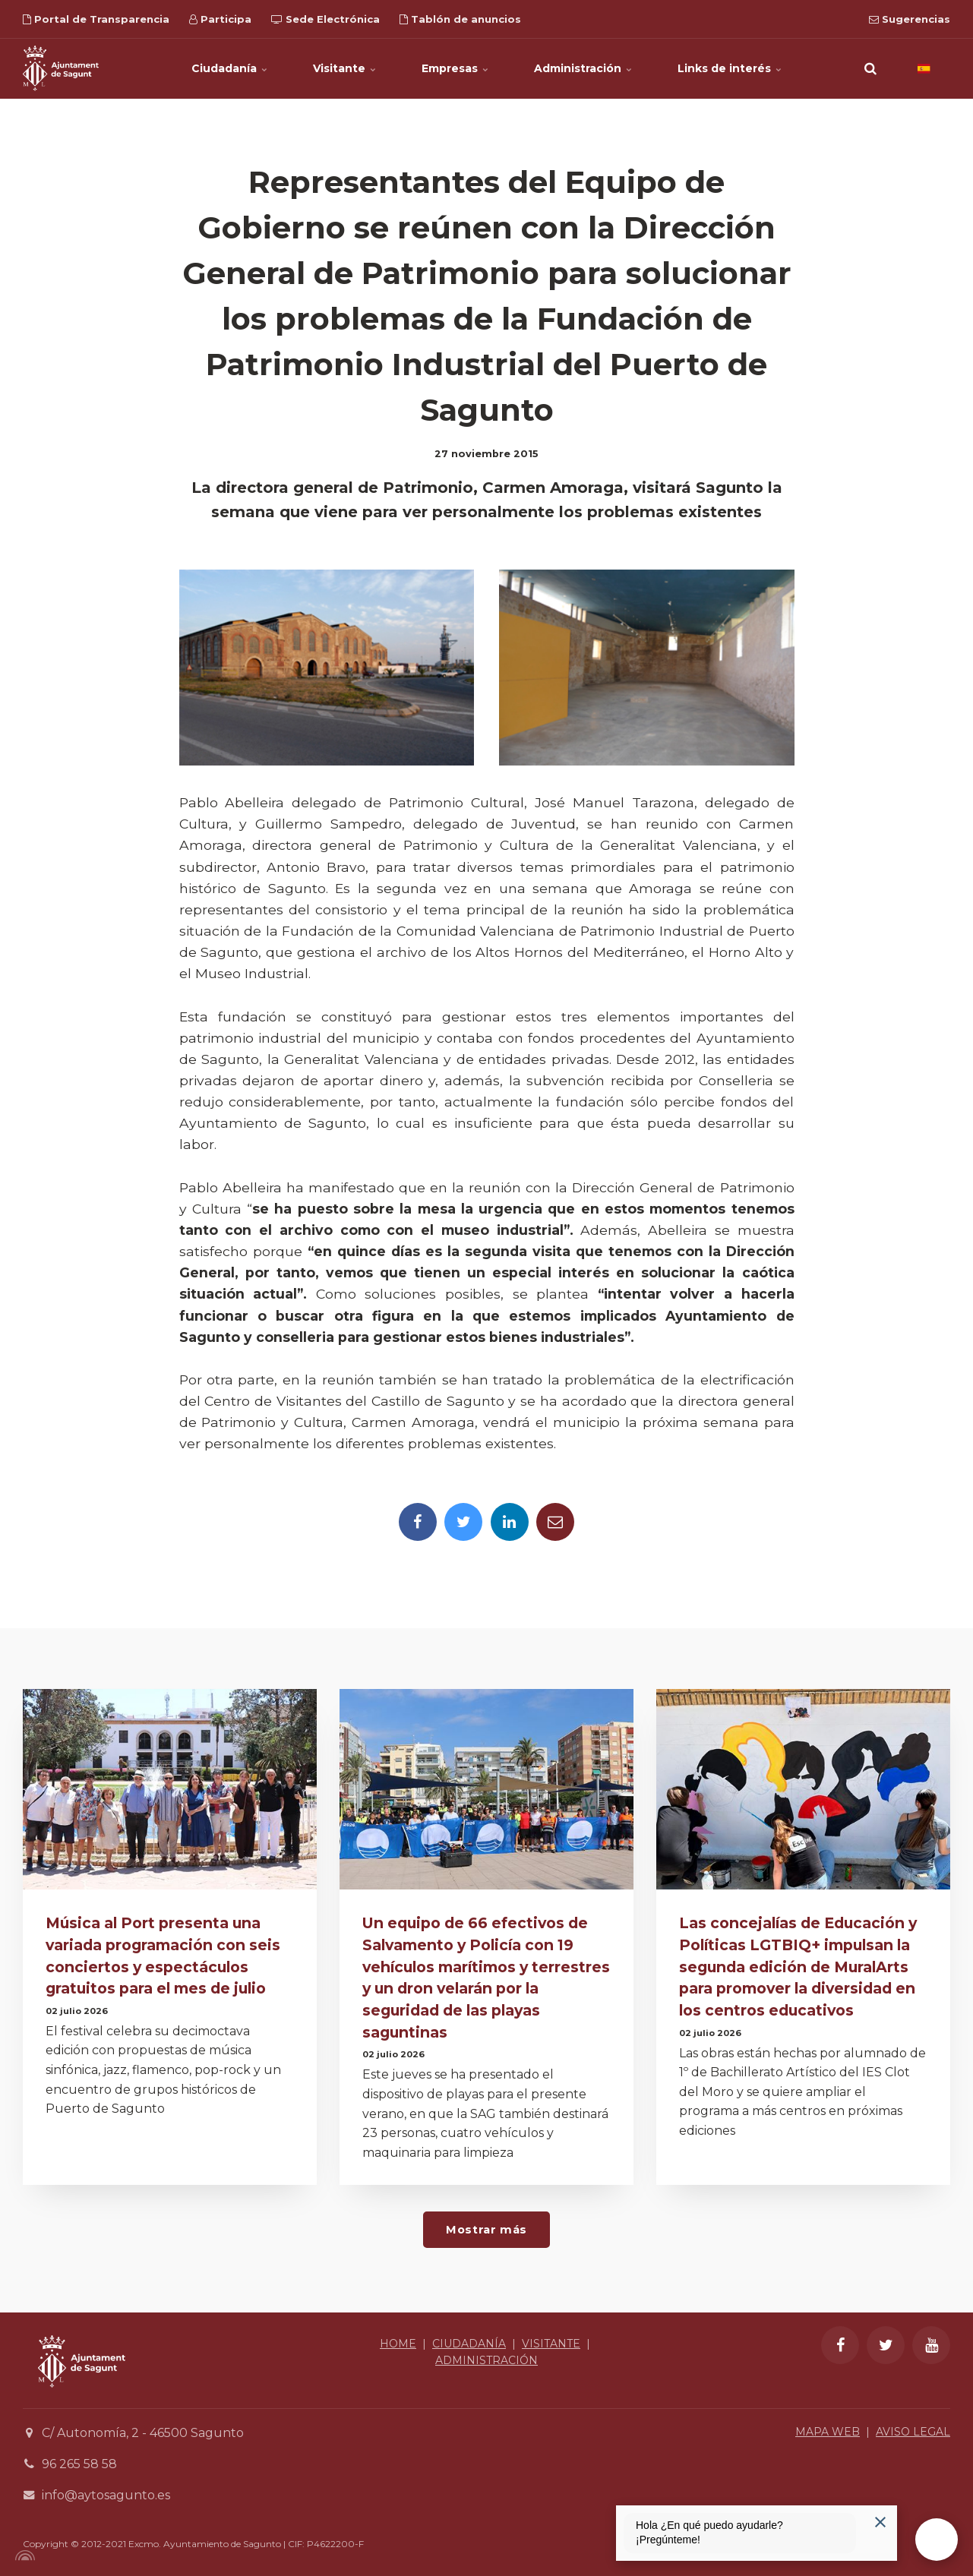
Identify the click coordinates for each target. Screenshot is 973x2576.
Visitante (344, 68)
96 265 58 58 (79, 2464)
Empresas (455, 68)
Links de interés (730, 68)
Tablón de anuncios (460, 19)
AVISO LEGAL (913, 2432)
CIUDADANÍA (469, 2343)
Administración (583, 68)
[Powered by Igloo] (22, 2555)
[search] (870, 68)
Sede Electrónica (325, 19)
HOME (398, 2343)
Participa (220, 19)
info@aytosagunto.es (106, 2495)
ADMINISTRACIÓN (486, 2360)
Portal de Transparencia (96, 19)
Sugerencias (909, 19)
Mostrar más (486, 2230)
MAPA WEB (827, 2432)
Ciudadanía (229, 68)
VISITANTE (551, 2343)
